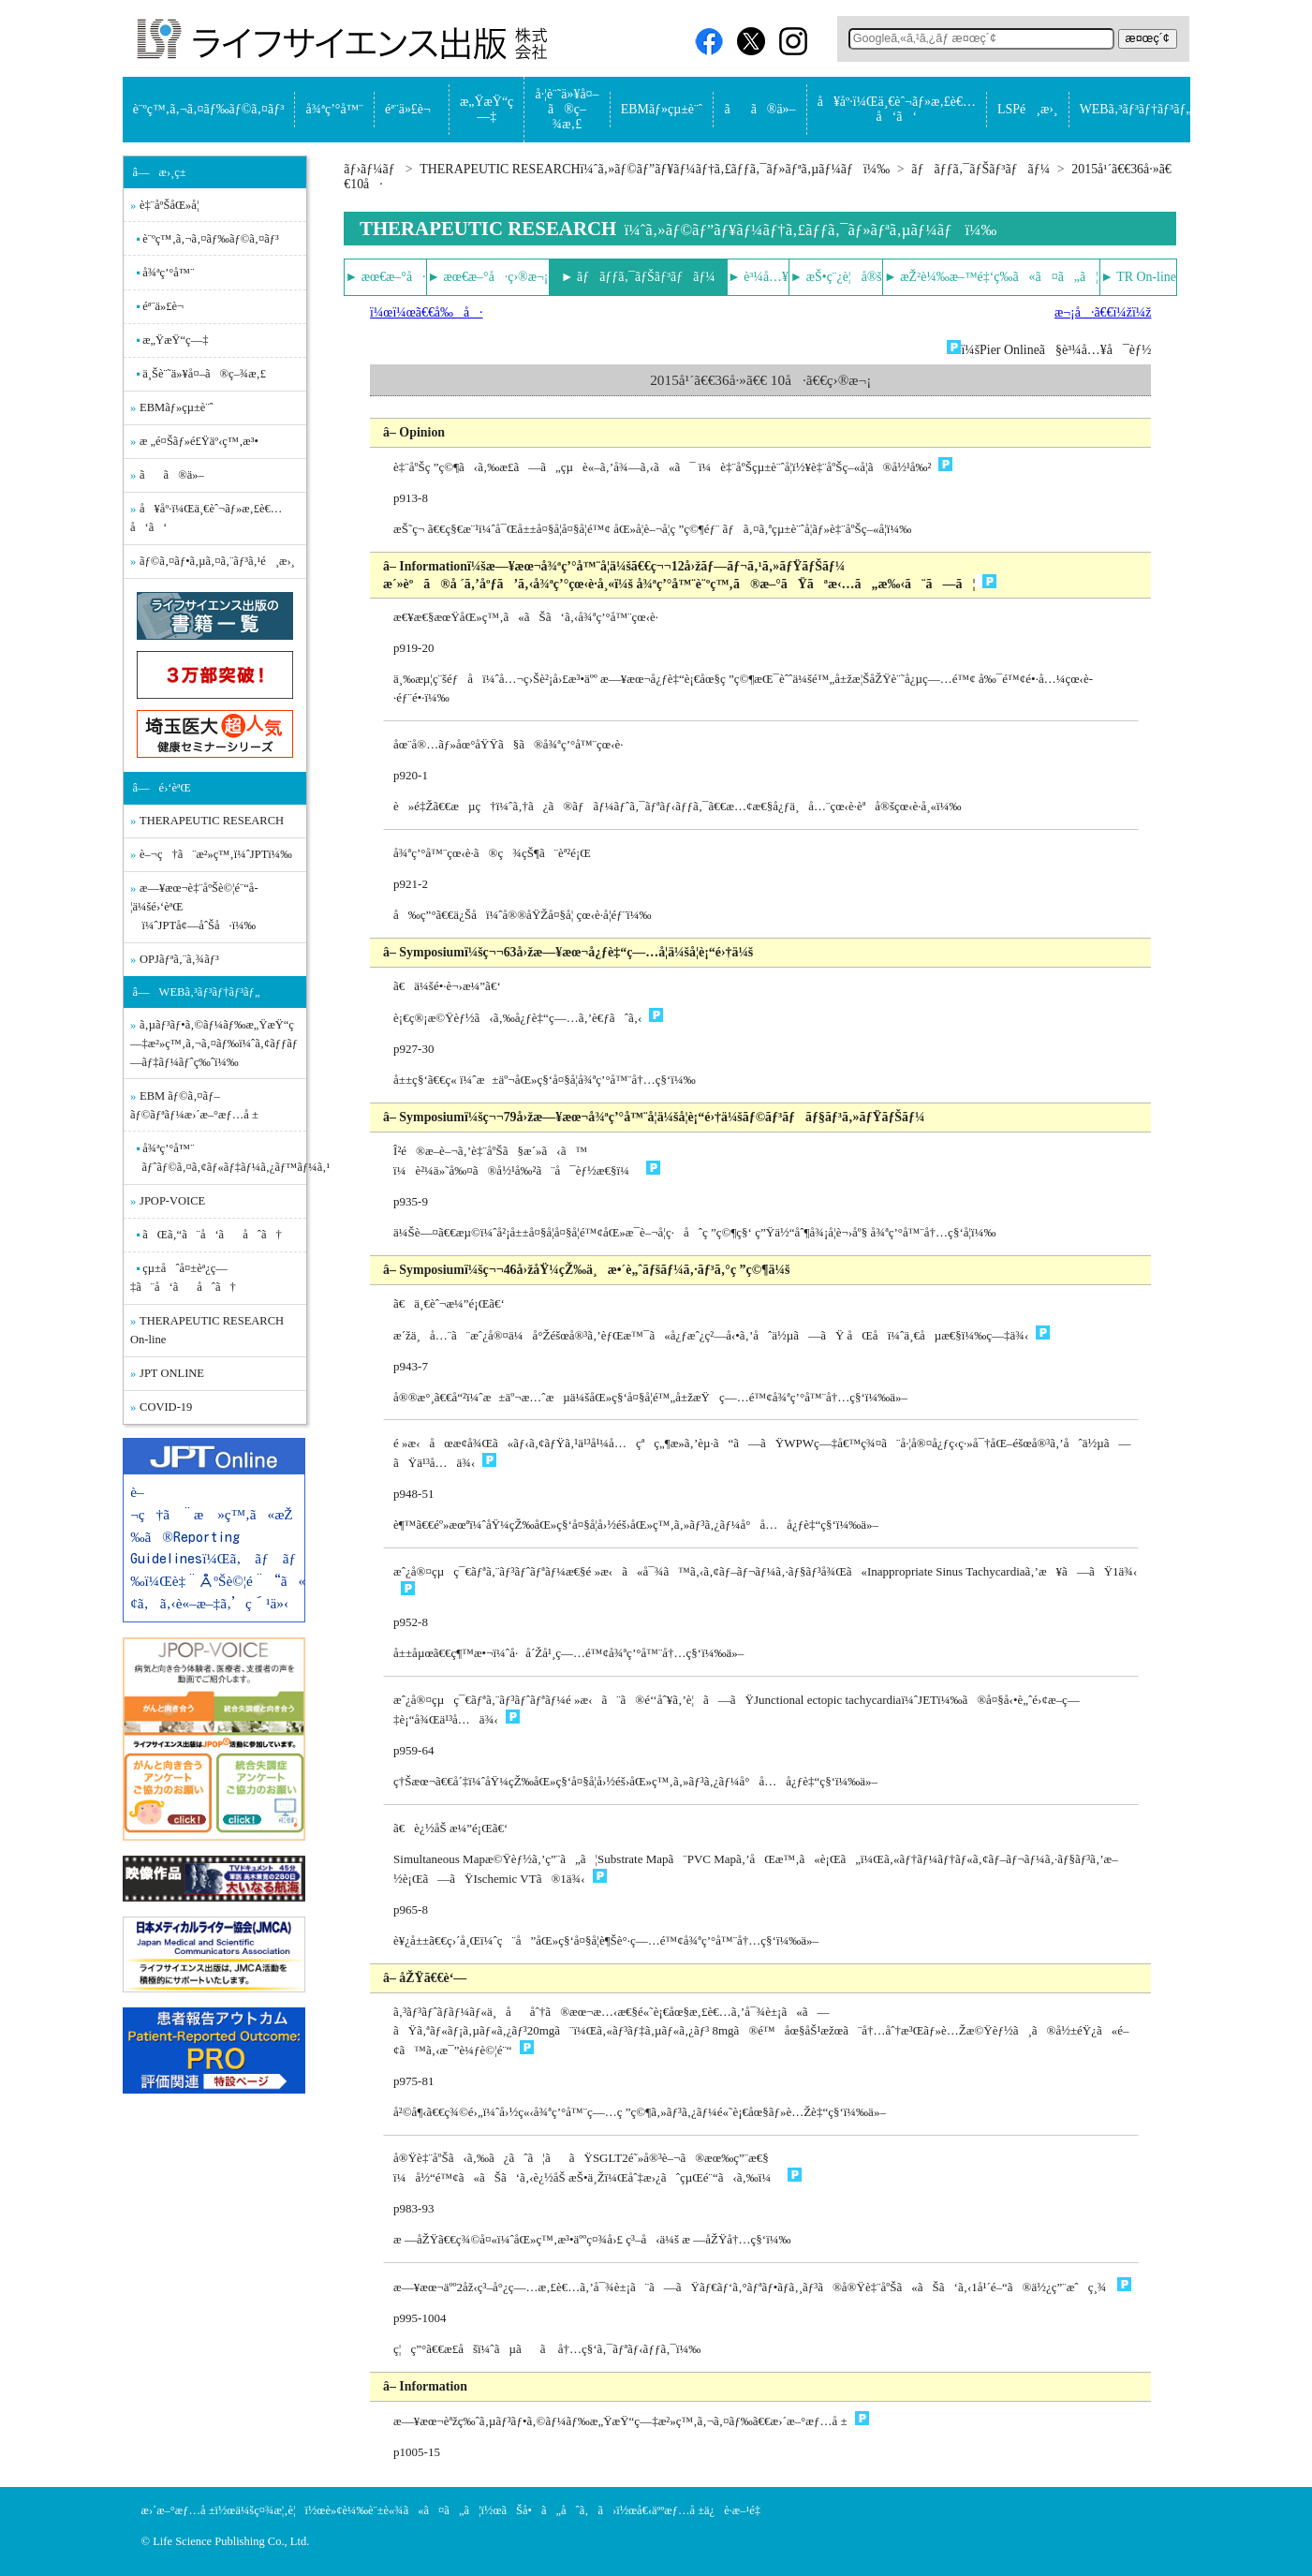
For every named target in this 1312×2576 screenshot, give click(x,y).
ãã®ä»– (759, 109)
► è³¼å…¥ (758, 277)
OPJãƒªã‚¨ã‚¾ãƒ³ (179, 959)
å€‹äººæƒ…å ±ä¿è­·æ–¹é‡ (703, 2510)
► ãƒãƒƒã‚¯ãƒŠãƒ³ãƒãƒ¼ (638, 277)
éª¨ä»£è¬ (411, 109)
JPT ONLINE (172, 1373)
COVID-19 (166, 1407)
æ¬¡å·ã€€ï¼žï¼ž (1102, 312)
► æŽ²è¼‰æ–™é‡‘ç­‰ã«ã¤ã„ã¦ (991, 277)
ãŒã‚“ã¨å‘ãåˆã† (212, 1234)
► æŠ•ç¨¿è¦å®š (836, 277)
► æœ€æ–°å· (386, 277)
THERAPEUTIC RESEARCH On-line (207, 1330)
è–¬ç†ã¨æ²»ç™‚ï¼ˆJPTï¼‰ (216, 854)
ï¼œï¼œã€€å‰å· (426, 312)
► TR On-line (1138, 277)
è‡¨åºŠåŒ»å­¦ (169, 205)
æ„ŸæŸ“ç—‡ (486, 109)
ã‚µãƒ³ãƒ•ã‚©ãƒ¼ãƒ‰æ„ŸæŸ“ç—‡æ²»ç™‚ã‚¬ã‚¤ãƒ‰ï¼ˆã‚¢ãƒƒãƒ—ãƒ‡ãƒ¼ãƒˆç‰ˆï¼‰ (214, 1043)
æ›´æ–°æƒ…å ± (178, 2510)
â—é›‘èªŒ (162, 787)
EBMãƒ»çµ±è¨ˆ (661, 109)
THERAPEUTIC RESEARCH (212, 820)
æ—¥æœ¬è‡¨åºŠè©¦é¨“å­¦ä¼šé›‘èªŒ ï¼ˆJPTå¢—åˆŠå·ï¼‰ (194, 906)
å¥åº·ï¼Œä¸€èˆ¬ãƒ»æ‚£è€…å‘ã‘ (897, 109)
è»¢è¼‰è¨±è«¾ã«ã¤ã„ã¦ (402, 2510)
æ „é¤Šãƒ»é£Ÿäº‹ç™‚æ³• (199, 441)
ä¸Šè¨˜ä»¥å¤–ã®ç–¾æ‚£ (204, 373)
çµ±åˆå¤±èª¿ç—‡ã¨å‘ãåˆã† (183, 1278)
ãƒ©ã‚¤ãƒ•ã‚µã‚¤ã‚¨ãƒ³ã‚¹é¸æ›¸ (217, 561)
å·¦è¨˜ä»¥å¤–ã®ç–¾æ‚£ (566, 109)
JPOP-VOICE (172, 1200)
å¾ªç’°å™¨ (334, 109)
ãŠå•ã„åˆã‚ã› (558, 2510)
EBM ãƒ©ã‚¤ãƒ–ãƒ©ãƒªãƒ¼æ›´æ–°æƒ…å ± (194, 1105)
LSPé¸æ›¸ (1027, 109)
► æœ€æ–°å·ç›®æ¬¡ (487, 277)
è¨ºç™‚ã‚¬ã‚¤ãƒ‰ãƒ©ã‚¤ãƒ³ (209, 109)
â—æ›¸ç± (164, 172)
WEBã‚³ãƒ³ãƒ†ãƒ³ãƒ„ (1136, 109)
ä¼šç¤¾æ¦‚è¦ (269, 2510)
